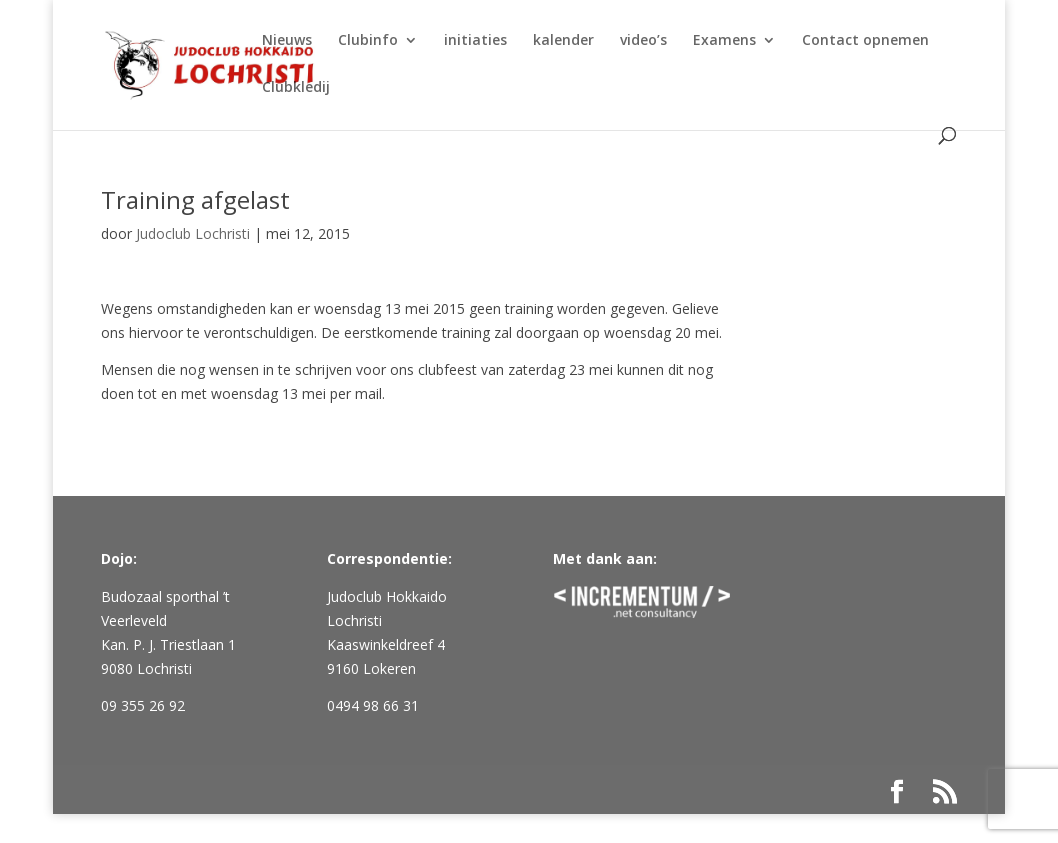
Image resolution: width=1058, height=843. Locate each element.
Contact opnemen (865, 41)
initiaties (475, 41)
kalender (563, 41)
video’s (643, 41)
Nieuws (287, 41)
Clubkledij (296, 88)
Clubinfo (368, 41)
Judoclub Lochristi (193, 233)
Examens (724, 41)
